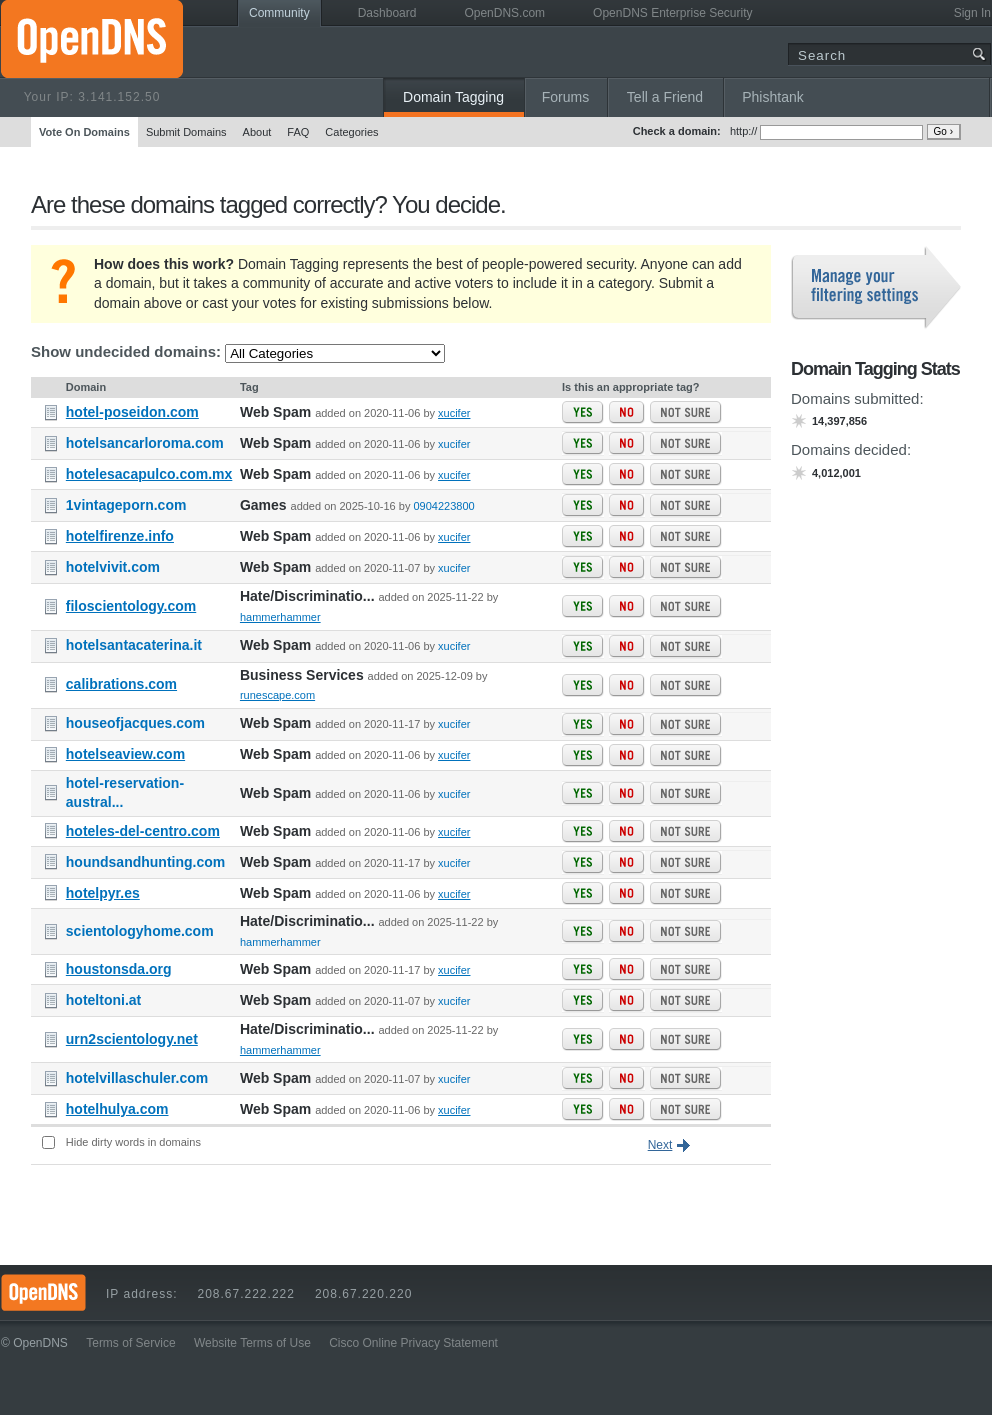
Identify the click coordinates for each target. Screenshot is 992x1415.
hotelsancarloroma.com (145, 443)
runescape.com (277, 695)
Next (660, 1145)
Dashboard (387, 13)
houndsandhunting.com (145, 862)
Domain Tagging (453, 97)
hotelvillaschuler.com (137, 1078)
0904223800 (443, 506)
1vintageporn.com (126, 505)
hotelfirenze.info (120, 536)
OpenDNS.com (504, 13)
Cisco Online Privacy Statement (413, 1343)
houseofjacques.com (135, 723)
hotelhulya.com (117, 1109)
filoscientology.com (131, 606)
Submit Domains (186, 132)
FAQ (298, 132)
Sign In (972, 13)
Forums (565, 97)
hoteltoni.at (103, 1000)
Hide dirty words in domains (133, 1142)
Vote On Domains (84, 132)
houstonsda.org (119, 969)
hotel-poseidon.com (132, 412)
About (257, 132)
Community (279, 13)
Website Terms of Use (252, 1343)
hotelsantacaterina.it (134, 645)
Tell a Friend (665, 97)
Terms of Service (130, 1343)
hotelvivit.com (113, 567)
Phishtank (772, 97)
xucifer (454, 413)
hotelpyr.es (103, 893)
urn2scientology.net (132, 1039)
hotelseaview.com (125, 754)
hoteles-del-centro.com (143, 831)
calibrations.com (121, 684)
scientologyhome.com (140, 931)
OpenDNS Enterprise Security (672, 13)
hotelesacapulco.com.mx (149, 474)
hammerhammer (280, 617)
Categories (351, 132)
